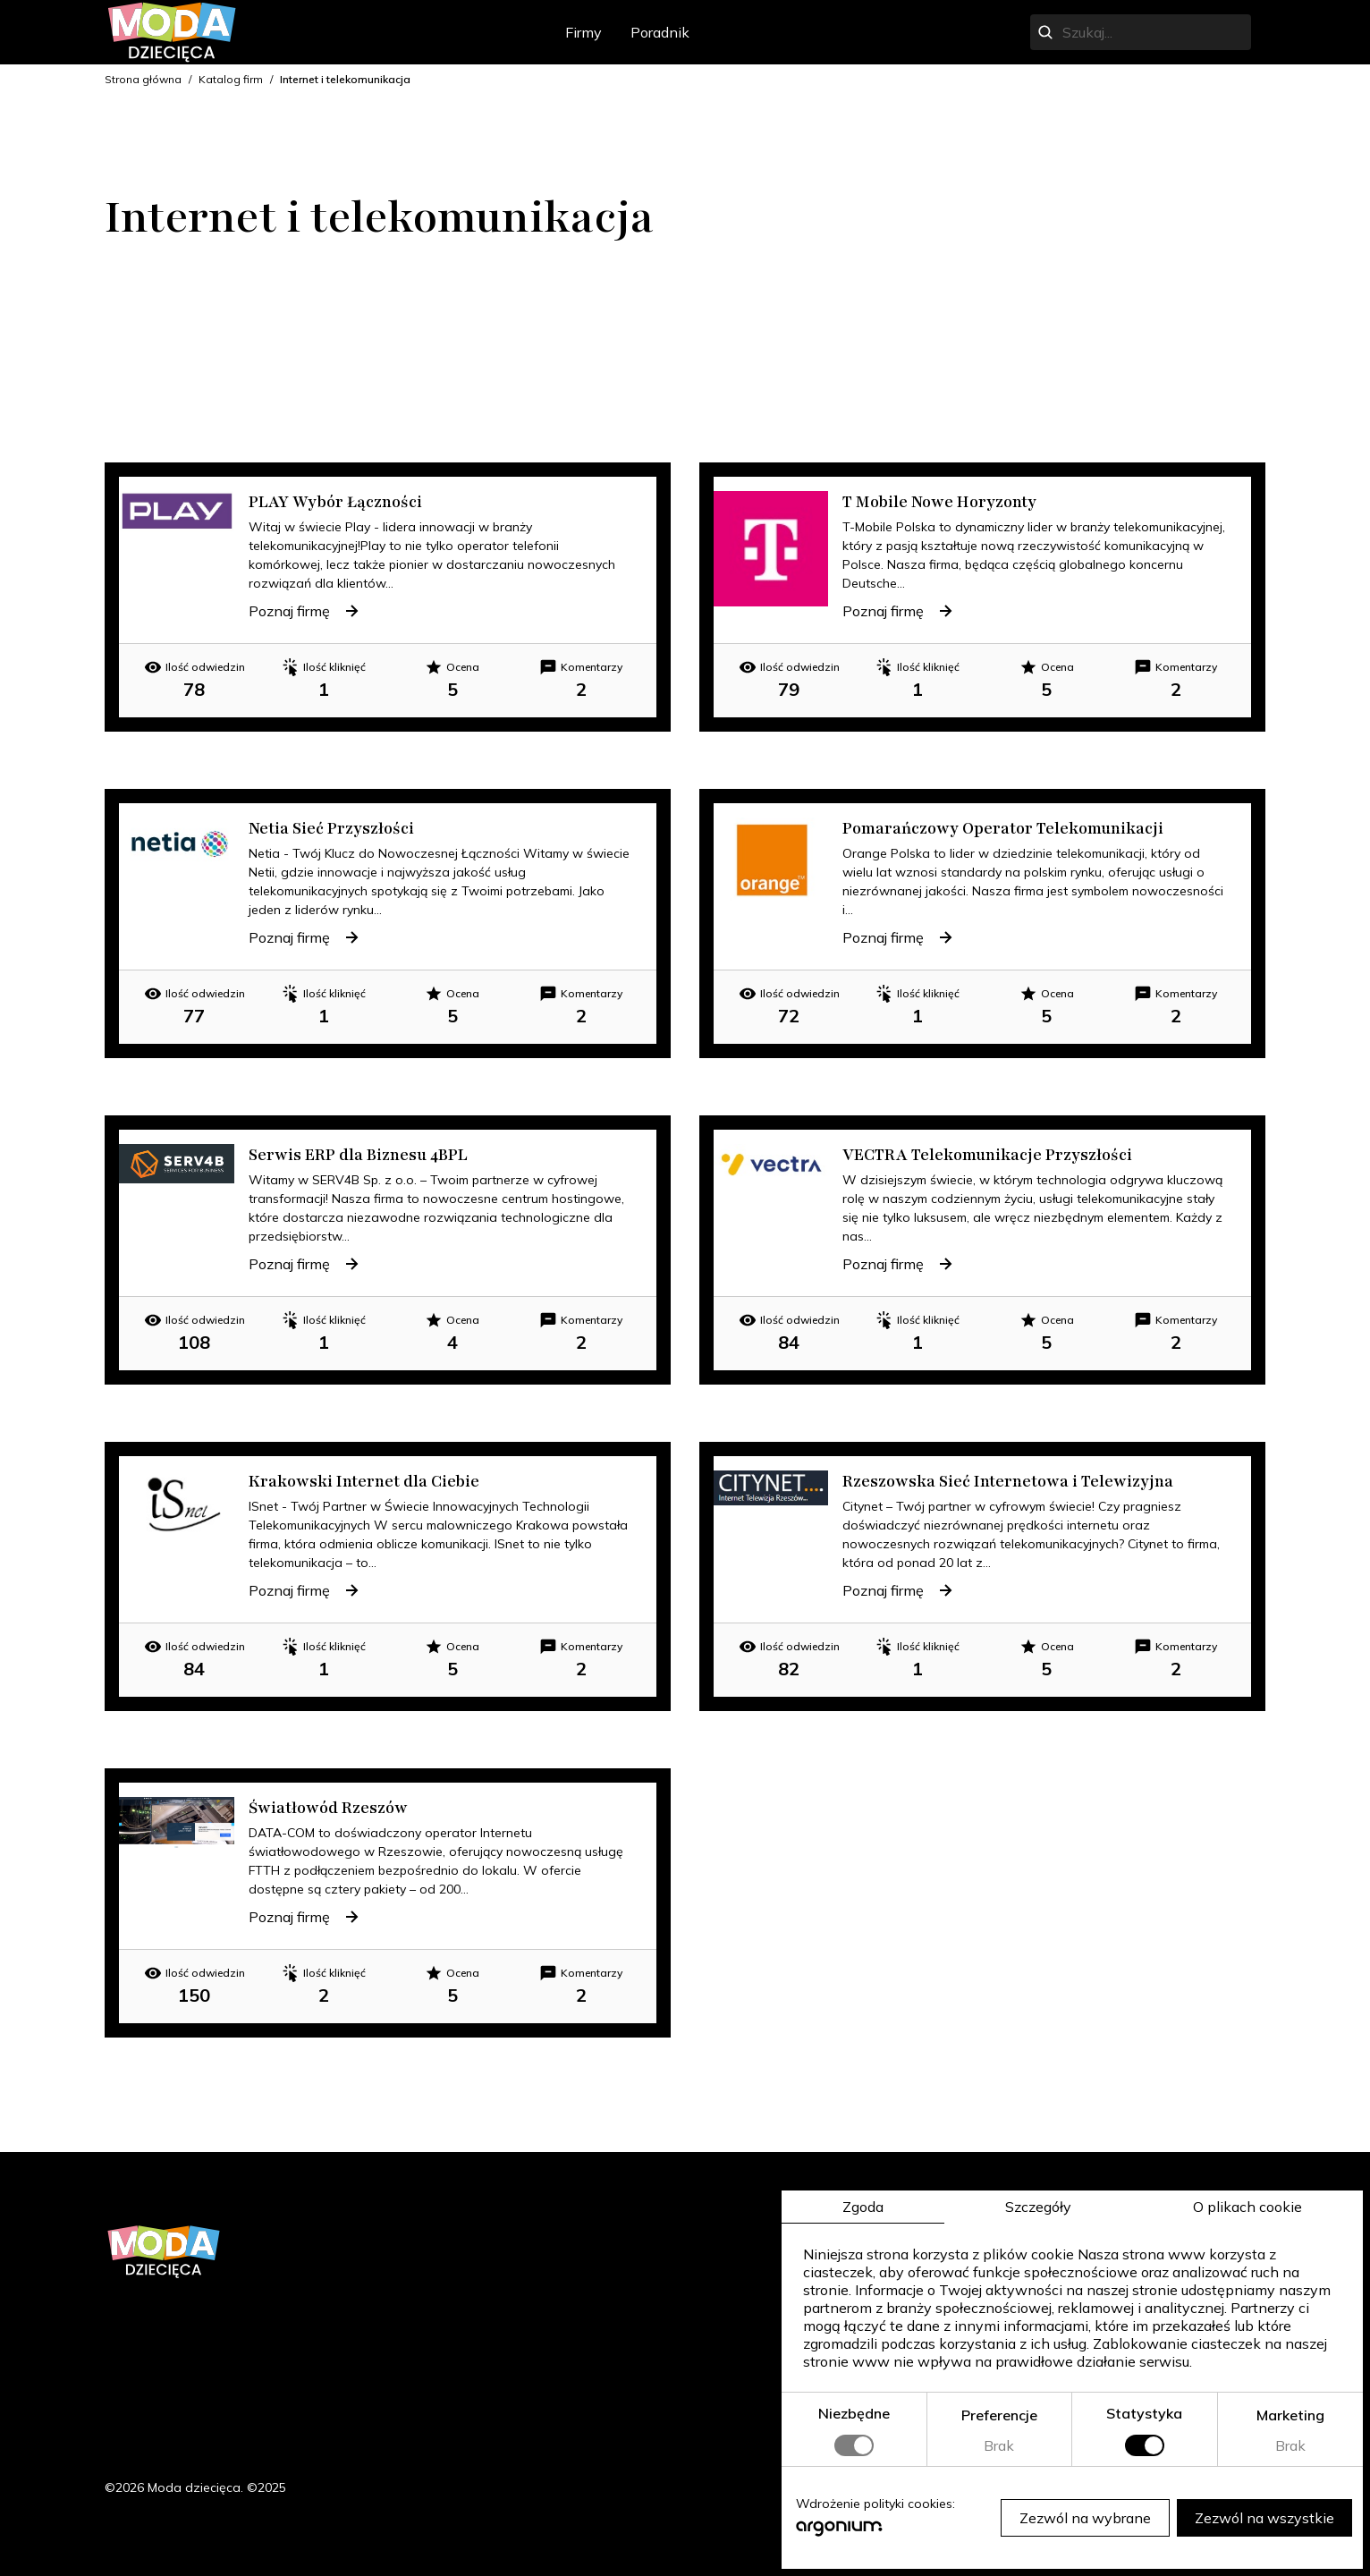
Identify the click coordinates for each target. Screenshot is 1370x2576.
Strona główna (143, 79)
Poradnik (659, 32)
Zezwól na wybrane (1085, 2518)
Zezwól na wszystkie (1264, 2518)
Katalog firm (231, 79)
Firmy (583, 32)
